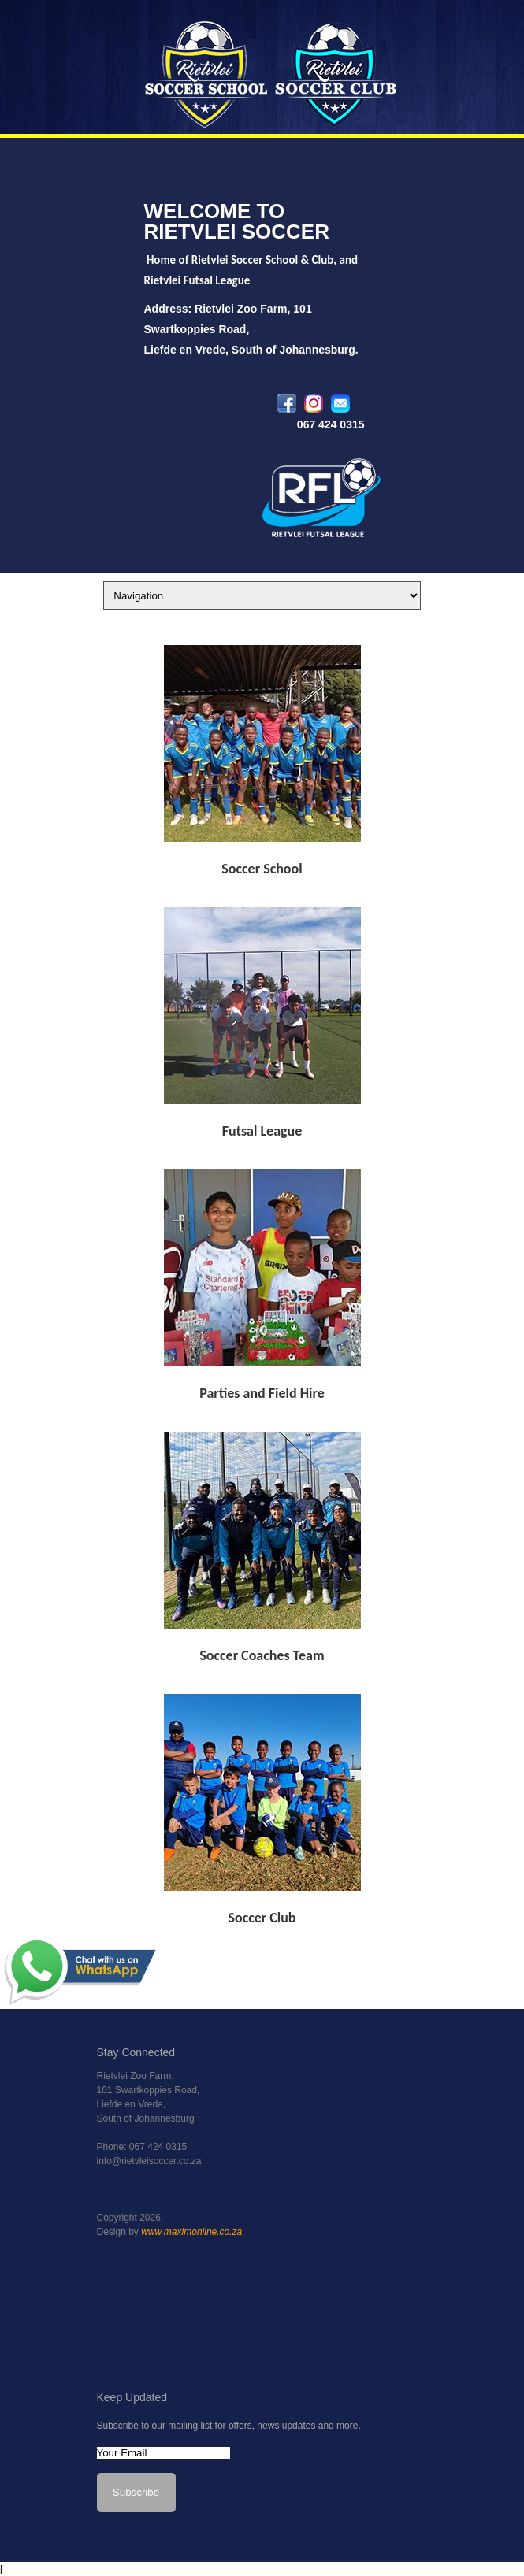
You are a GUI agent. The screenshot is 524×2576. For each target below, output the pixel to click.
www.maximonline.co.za (191, 2231)
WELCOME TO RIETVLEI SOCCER (236, 221)
